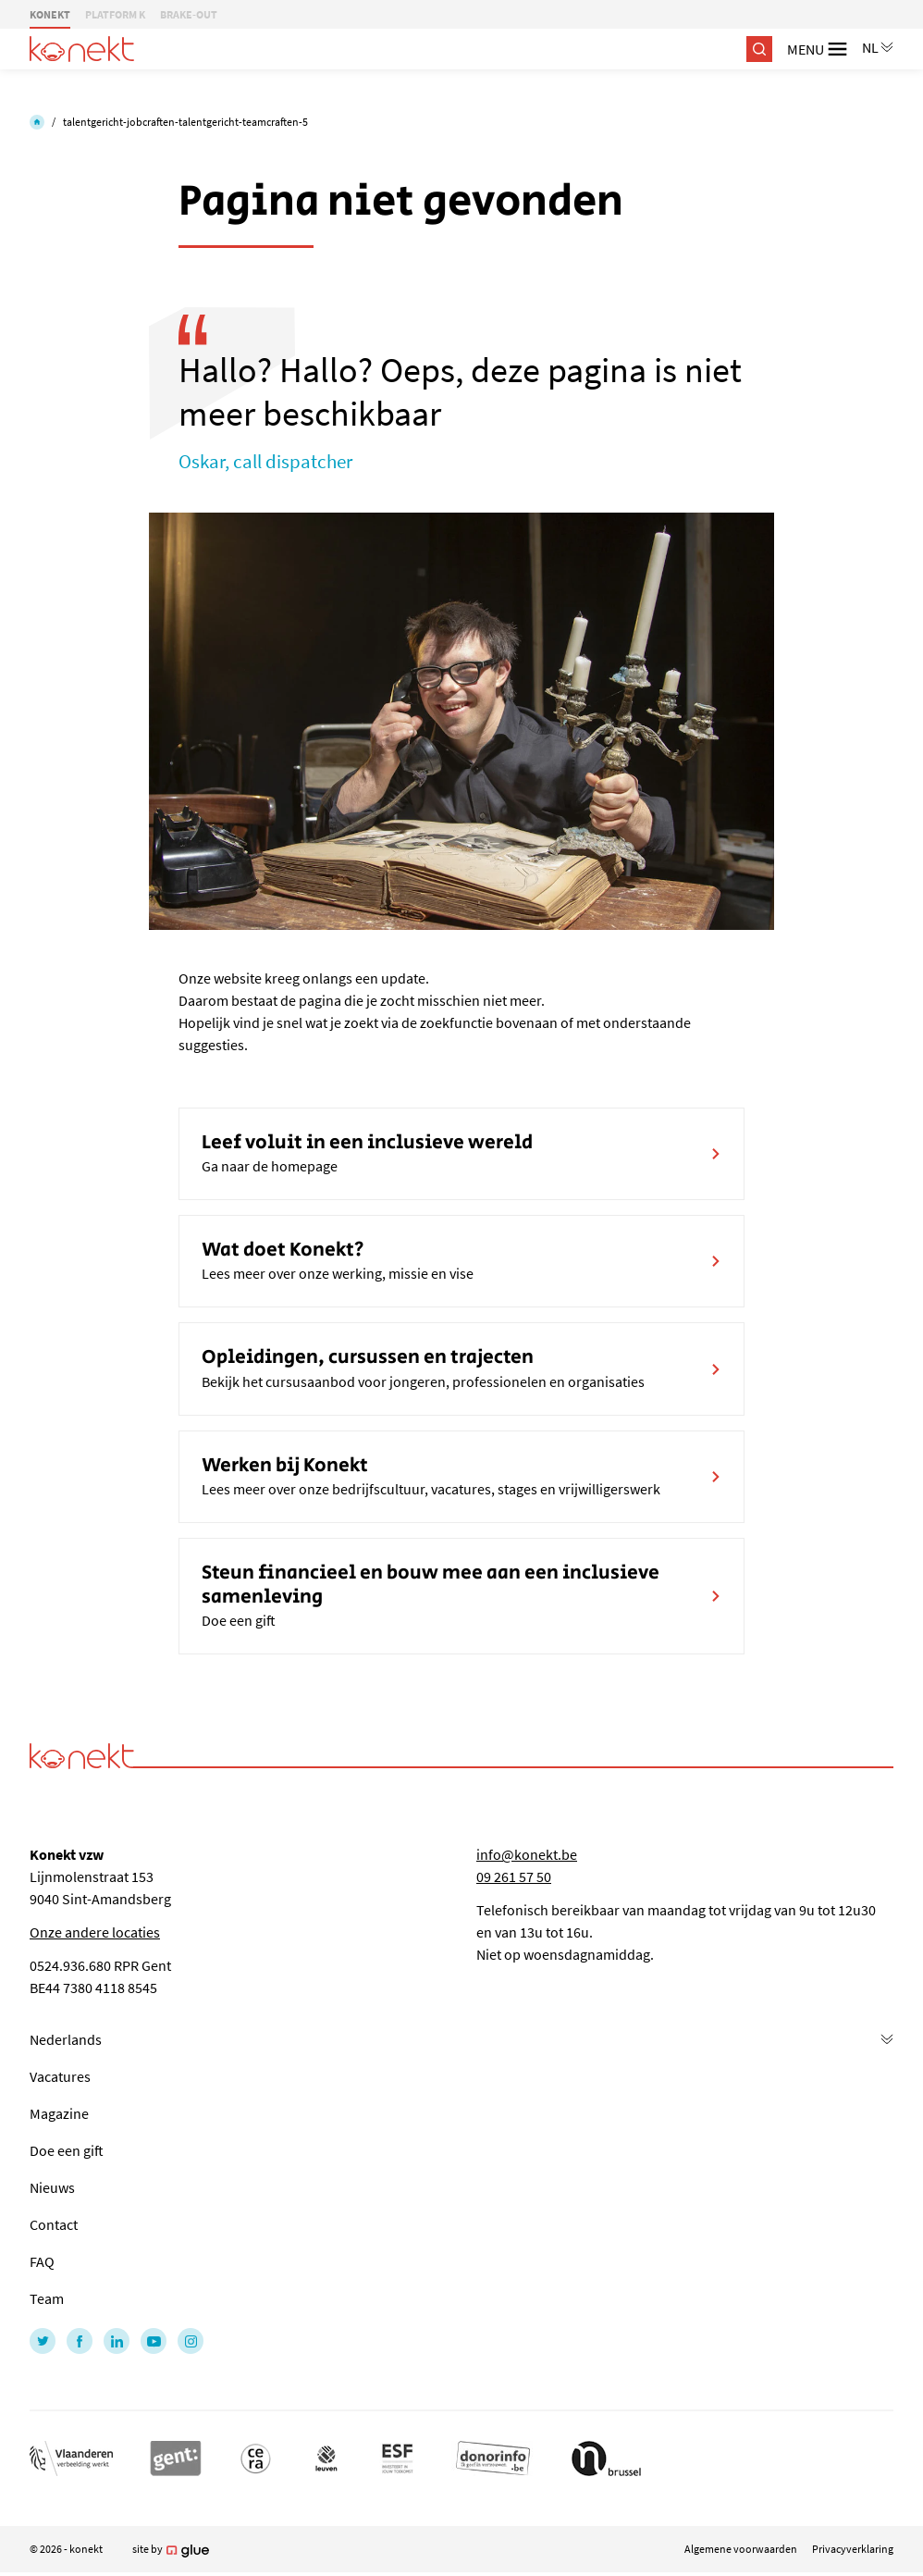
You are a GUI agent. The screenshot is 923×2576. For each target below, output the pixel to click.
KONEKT (50, 14)
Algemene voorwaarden (740, 2549)
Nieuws (52, 2187)
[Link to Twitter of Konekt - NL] (42, 2341)
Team (47, 2298)
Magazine (59, 2113)
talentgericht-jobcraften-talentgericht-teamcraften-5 (185, 122)
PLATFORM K (115, 14)
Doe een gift (67, 2150)
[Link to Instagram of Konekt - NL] (190, 2341)
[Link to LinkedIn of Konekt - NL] (116, 2341)
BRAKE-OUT (188, 14)
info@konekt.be (526, 1854)
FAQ (42, 2261)
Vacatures (60, 2076)
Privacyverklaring (852, 2549)
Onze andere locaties (95, 1932)
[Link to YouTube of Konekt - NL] (153, 2341)
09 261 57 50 (513, 1876)
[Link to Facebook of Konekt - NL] (79, 2341)
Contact (54, 2224)
